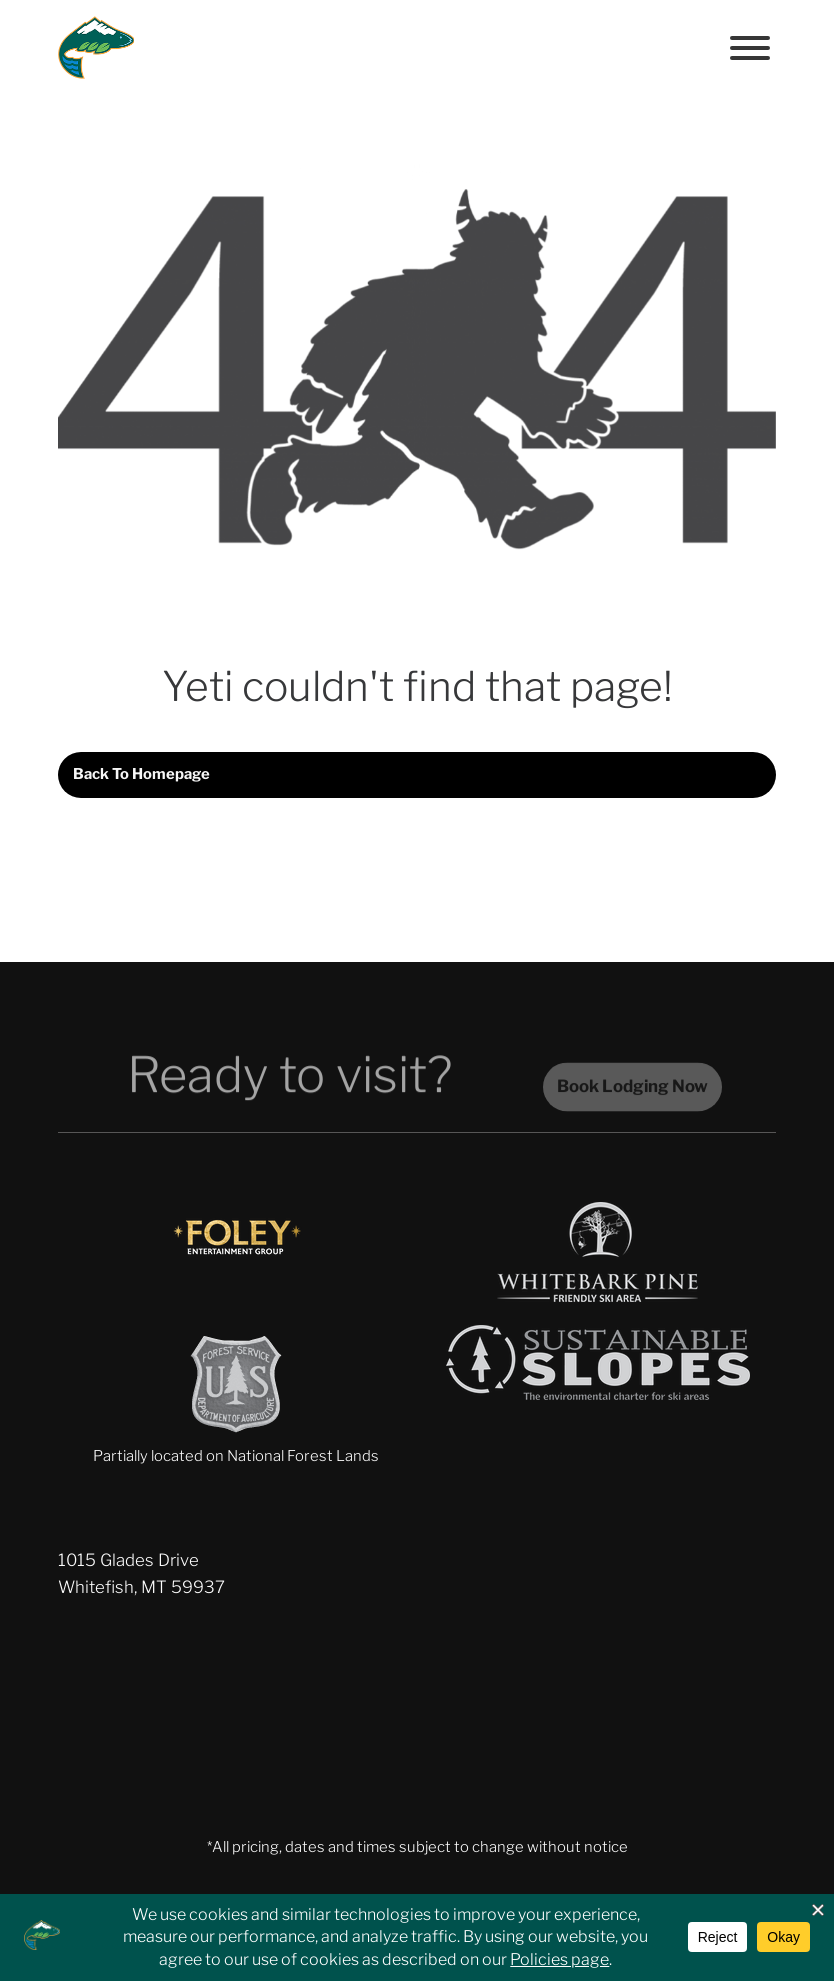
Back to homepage (141, 774)
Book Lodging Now (632, 1096)
